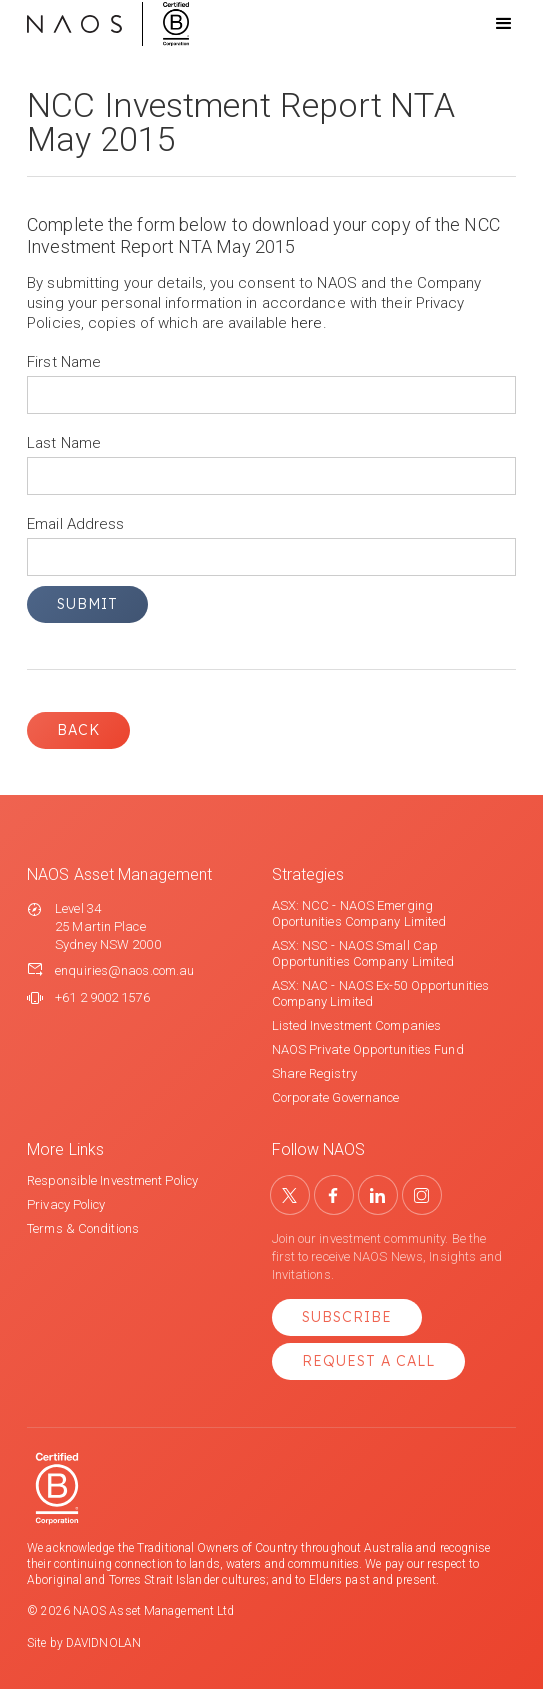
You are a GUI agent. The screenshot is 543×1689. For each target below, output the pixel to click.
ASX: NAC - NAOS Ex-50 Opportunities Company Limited (381, 993)
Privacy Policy (66, 1204)
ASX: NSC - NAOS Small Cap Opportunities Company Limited (363, 953)
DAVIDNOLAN (103, 1643)
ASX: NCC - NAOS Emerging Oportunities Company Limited (359, 913)
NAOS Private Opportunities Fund (368, 1049)
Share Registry (314, 1073)
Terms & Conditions (83, 1228)
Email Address (75, 524)
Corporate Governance (336, 1097)
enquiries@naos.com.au (124, 970)
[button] (486, 24)
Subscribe (347, 1317)
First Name (64, 362)
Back (78, 730)
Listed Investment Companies (357, 1025)
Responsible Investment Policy (112, 1180)
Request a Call (368, 1361)
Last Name (64, 443)
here (306, 323)
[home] (108, 24)
